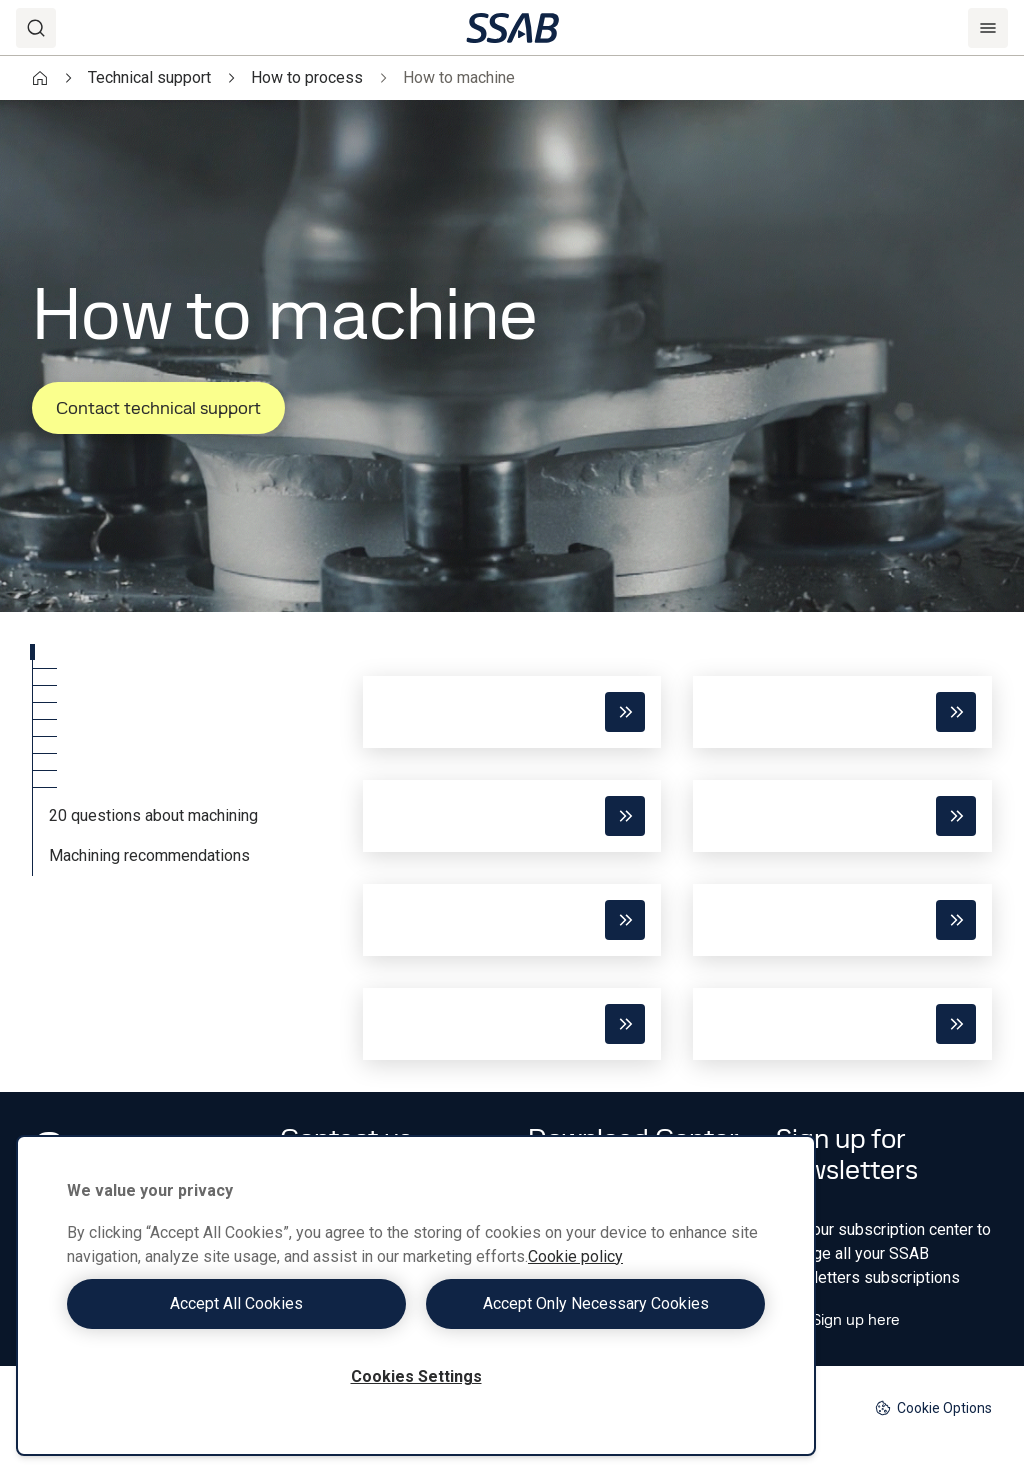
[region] (416, 1295)
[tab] (181, 652)
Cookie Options (933, 1408)
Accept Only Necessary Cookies (596, 1303)
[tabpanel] (677, 852)
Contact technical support (158, 407)
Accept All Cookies (236, 1303)
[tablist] (181, 760)
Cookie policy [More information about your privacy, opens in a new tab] (575, 1256)
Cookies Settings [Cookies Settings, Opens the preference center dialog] (416, 1376)
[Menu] (988, 28)
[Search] (36, 28)
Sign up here (838, 1320)
